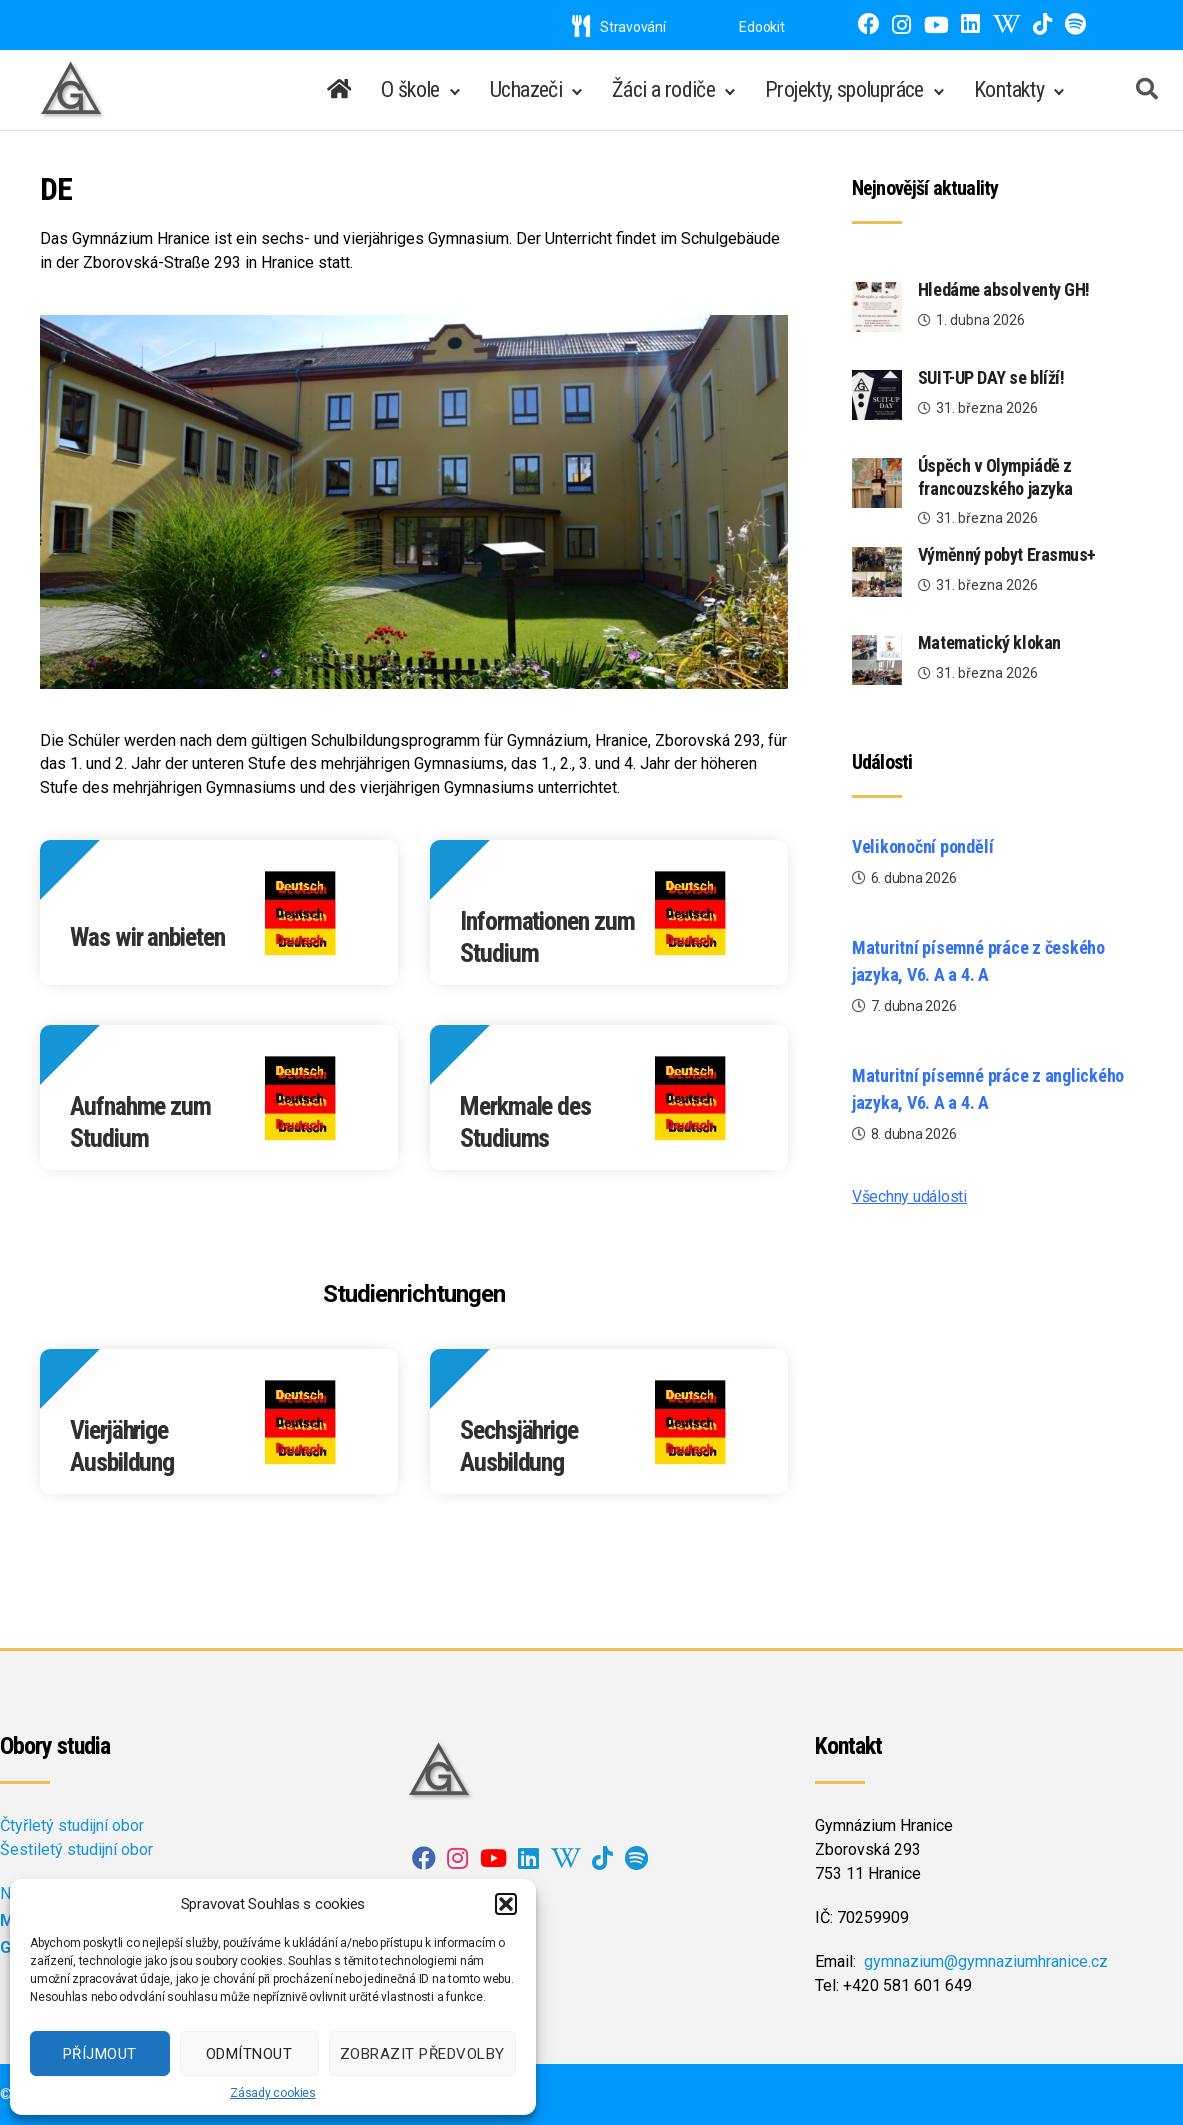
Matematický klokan (989, 642)
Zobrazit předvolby (422, 2054)
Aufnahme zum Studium (140, 1122)
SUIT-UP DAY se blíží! (991, 377)
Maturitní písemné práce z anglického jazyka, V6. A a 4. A (988, 1089)
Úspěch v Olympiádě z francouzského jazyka (995, 477)
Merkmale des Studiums (525, 1122)
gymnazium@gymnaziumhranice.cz (986, 1961)
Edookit (761, 27)
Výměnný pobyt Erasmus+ (1007, 554)
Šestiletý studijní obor (76, 1849)
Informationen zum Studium (547, 937)
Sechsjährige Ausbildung (519, 1446)
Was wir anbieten (147, 937)
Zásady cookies (273, 2093)
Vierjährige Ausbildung (122, 1446)
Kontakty (1009, 89)
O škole (410, 89)
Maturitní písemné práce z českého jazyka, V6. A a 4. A (978, 961)
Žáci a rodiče (663, 89)
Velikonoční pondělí (922, 846)
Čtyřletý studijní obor (72, 1825)
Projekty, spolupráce (844, 89)
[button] (506, 1904)
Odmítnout (249, 2054)
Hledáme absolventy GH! (1006, 289)
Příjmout (100, 2054)
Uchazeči (526, 89)
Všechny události (909, 1196)
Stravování (619, 27)
